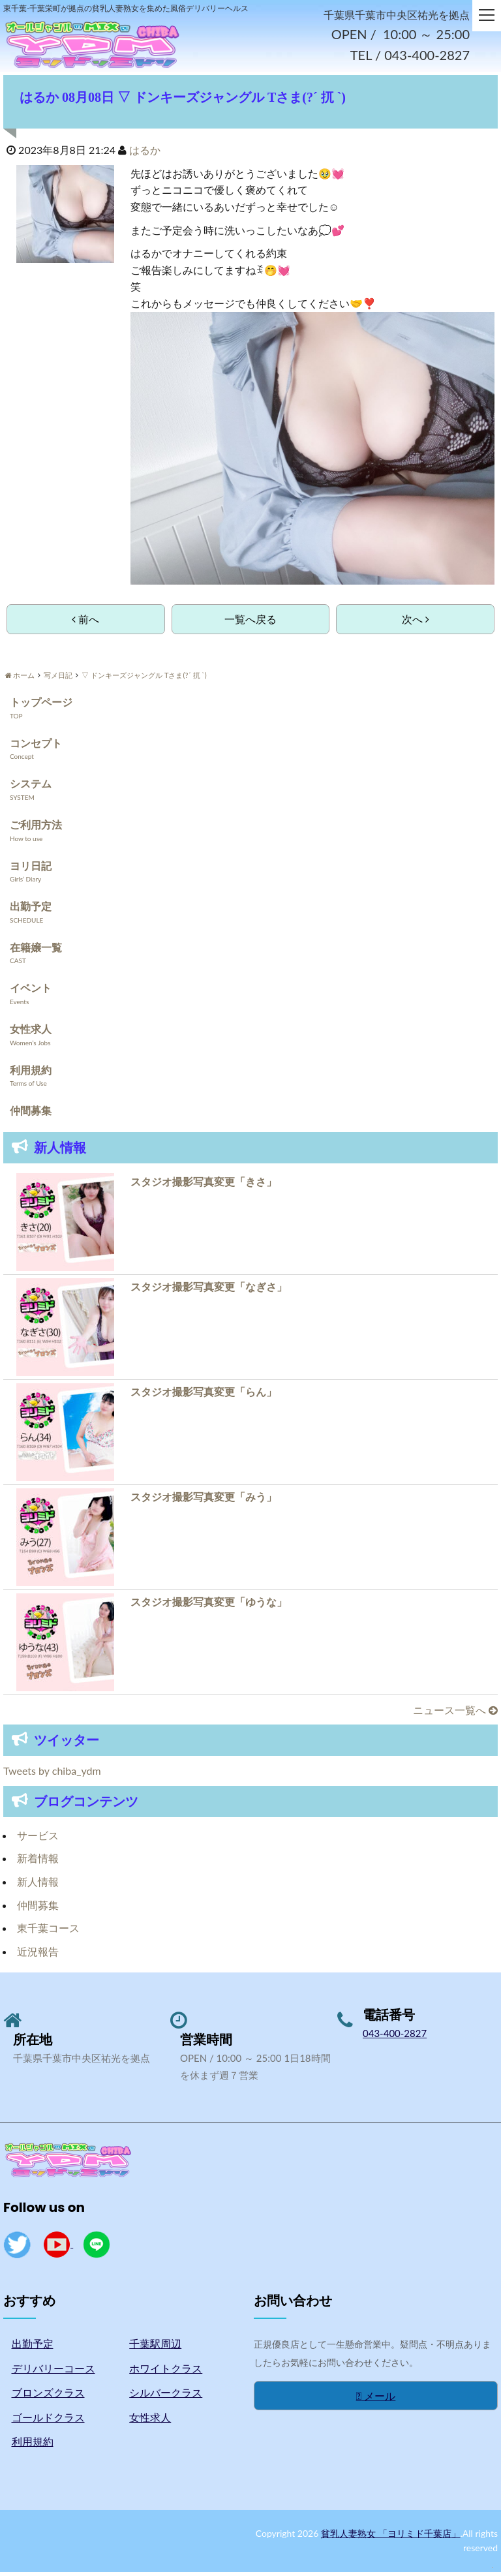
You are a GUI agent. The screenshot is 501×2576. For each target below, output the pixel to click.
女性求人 (31, 1033)
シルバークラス (165, 2397)
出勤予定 (31, 910)
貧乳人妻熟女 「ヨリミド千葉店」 (391, 2537)
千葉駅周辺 (155, 2348)
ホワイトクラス (165, 2372)
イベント (31, 992)
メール (376, 2399)
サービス (38, 1839)
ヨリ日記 (31, 869)
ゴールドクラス (48, 2421)
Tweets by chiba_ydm (52, 1775)
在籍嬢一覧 (36, 951)
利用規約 (31, 1073)
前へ (85, 623)
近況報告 (38, 1955)
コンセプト (36, 747)
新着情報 (38, 1862)
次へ (415, 623)
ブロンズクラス (48, 2397)
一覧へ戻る (250, 623)
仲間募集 (31, 1115)
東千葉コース (48, 1932)
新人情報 (38, 1886)
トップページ (41, 706)
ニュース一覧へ (455, 1714)
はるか (144, 154)
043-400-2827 (395, 2038)
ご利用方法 (36, 829)
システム (31, 788)
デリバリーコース (53, 2372)
